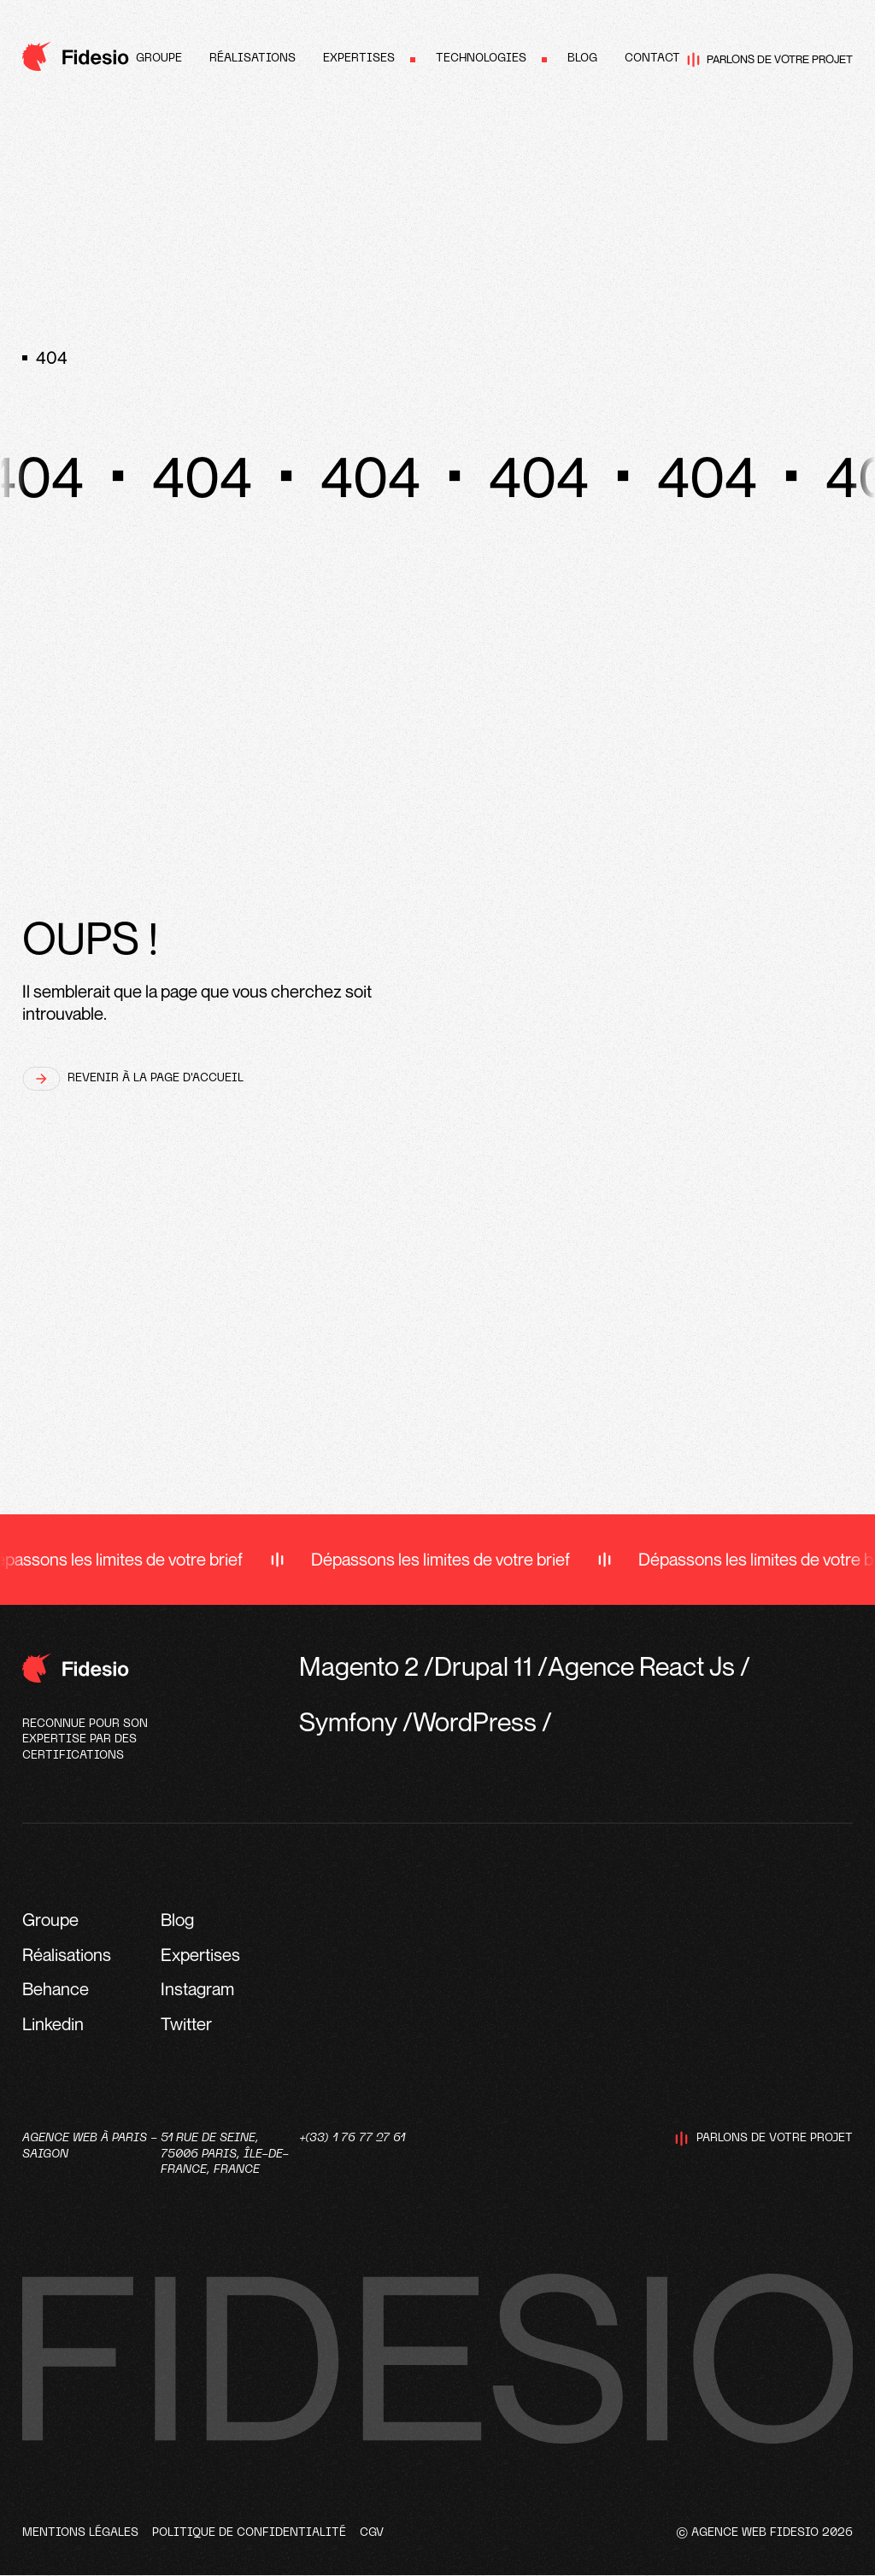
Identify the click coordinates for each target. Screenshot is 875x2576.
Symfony (348, 1721)
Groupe (159, 58)
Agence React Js (641, 1666)
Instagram (197, 1988)
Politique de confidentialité (249, 2532)
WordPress (475, 1721)
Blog (582, 58)
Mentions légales (80, 2532)
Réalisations (252, 58)
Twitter (186, 2023)
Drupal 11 (483, 1666)
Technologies (481, 58)
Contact (652, 58)
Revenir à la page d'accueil (133, 1079)
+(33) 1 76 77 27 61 (352, 2138)
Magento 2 (359, 1666)
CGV (372, 2532)
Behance (55, 1988)
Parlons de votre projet (770, 59)
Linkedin (53, 2023)
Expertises (359, 58)
